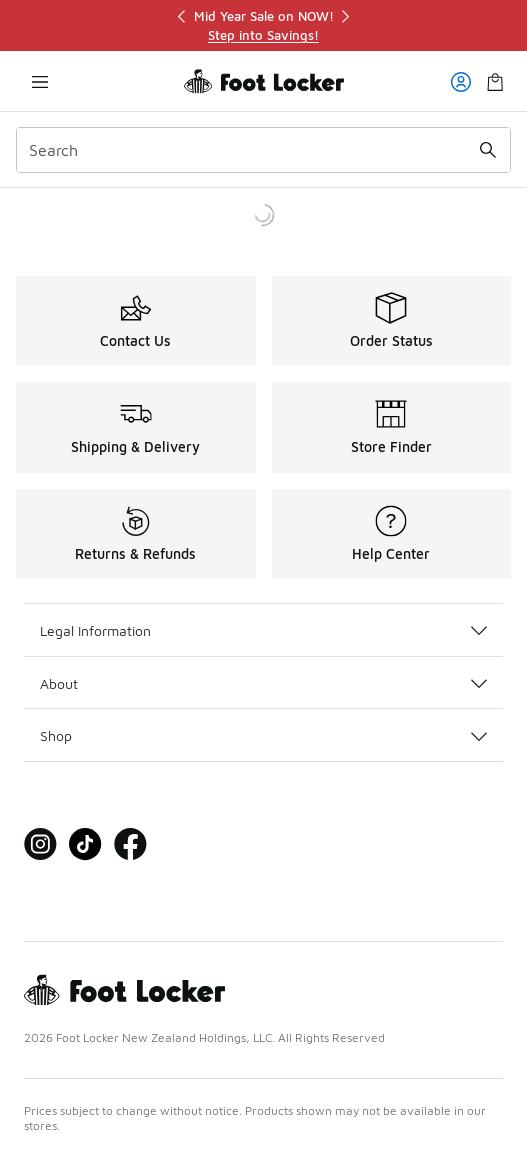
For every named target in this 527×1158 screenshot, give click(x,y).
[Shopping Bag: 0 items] (495, 81)
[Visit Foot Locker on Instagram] (40, 844)
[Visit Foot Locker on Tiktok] (85, 844)
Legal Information (263, 630)
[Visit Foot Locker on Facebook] (130, 844)
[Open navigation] (40, 81)
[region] (264, 25)
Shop (263, 735)
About (263, 683)
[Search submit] (488, 150)
